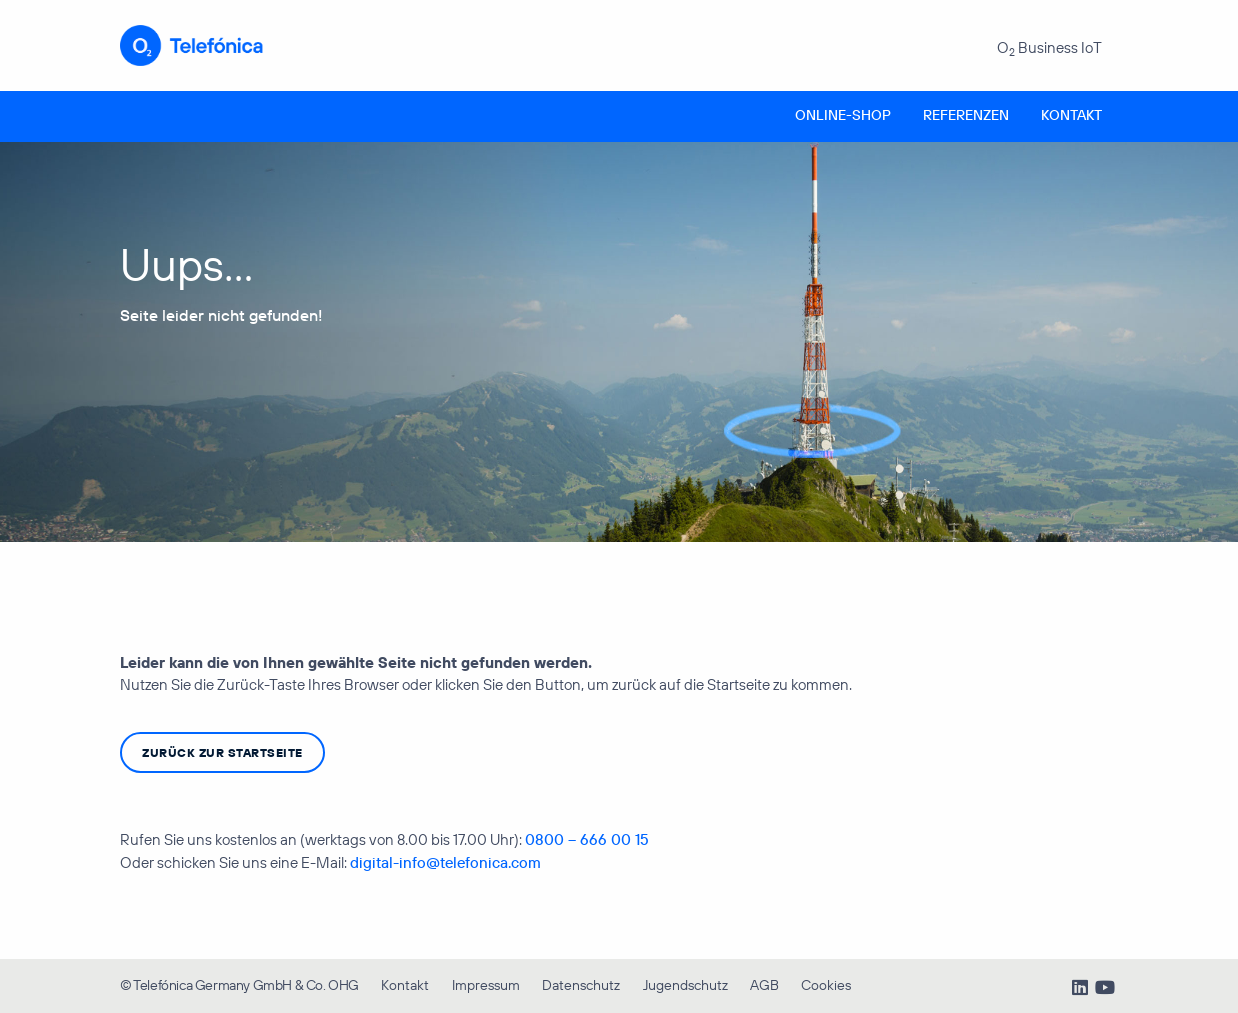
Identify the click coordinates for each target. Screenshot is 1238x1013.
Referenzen (966, 115)
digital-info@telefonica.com (445, 862)
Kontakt (1071, 115)
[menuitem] (843, 116)
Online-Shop (843, 115)
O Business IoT (1049, 48)
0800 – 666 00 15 (587, 839)
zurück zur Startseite (222, 752)
